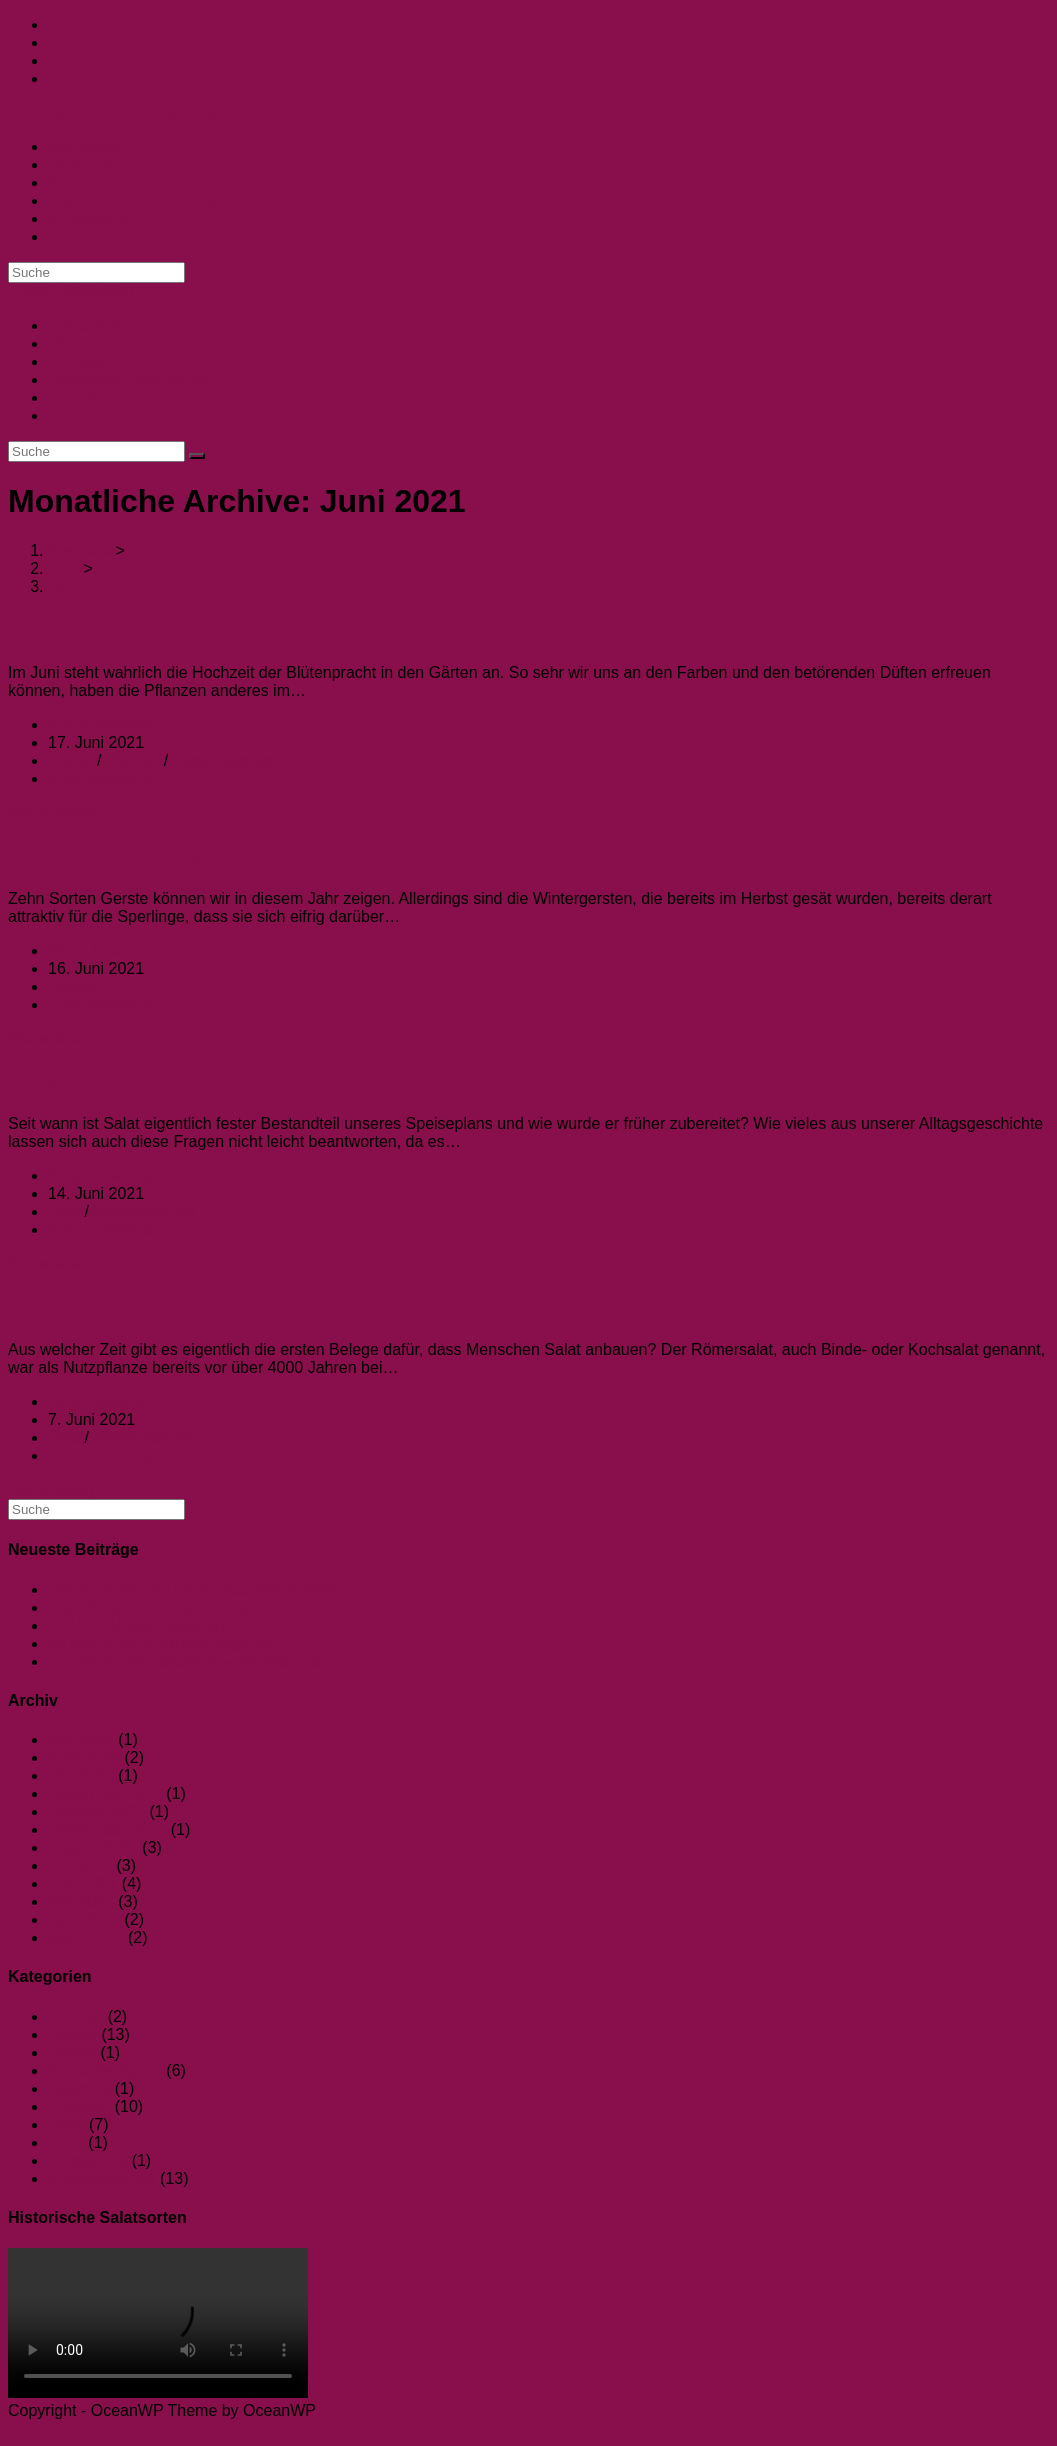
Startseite (84, 325)
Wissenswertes (222, 760)
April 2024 (84, 1757)
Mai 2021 (81, 1901)
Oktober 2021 (96, 1811)
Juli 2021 (80, 1865)
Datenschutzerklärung (132, 379)
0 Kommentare (100, 778)
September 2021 (107, 1829)
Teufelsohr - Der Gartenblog (113, 112)
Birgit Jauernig (99, 950)
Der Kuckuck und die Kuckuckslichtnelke (191, 1589)
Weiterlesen (53, 812)
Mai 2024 (81, 1739)
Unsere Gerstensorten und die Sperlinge (238, 855)
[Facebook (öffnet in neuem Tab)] (51, 24)
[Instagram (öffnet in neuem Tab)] (51, 42)
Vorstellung (87, 2160)
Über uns (82, 343)
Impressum (90, 397)
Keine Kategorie (105, 2070)
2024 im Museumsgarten (136, 1625)
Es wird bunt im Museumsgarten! (164, 1643)
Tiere (66, 2142)
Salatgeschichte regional (149, 1080)
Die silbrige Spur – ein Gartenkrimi (170, 1607)
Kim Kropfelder (101, 724)
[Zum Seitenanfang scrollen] (11, 2428)
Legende (79, 2088)
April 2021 (84, 1919)
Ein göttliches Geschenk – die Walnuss (186, 1661)
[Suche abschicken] (197, 456)
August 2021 (93, 1847)
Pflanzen (132, 760)
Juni (62, 586)
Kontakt (78, 361)
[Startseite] (82, 550)
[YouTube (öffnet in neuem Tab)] (51, 60)
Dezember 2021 (105, 1793)
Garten (72, 760)
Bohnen (75, 2016)
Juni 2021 (82, 1883)
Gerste (72, 986)
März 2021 (86, 1937)
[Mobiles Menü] (71, 291)
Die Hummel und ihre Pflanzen (180, 629)
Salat (66, 1211)
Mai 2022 (81, 1775)
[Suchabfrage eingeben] (96, 272)
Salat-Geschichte (105, 1306)
